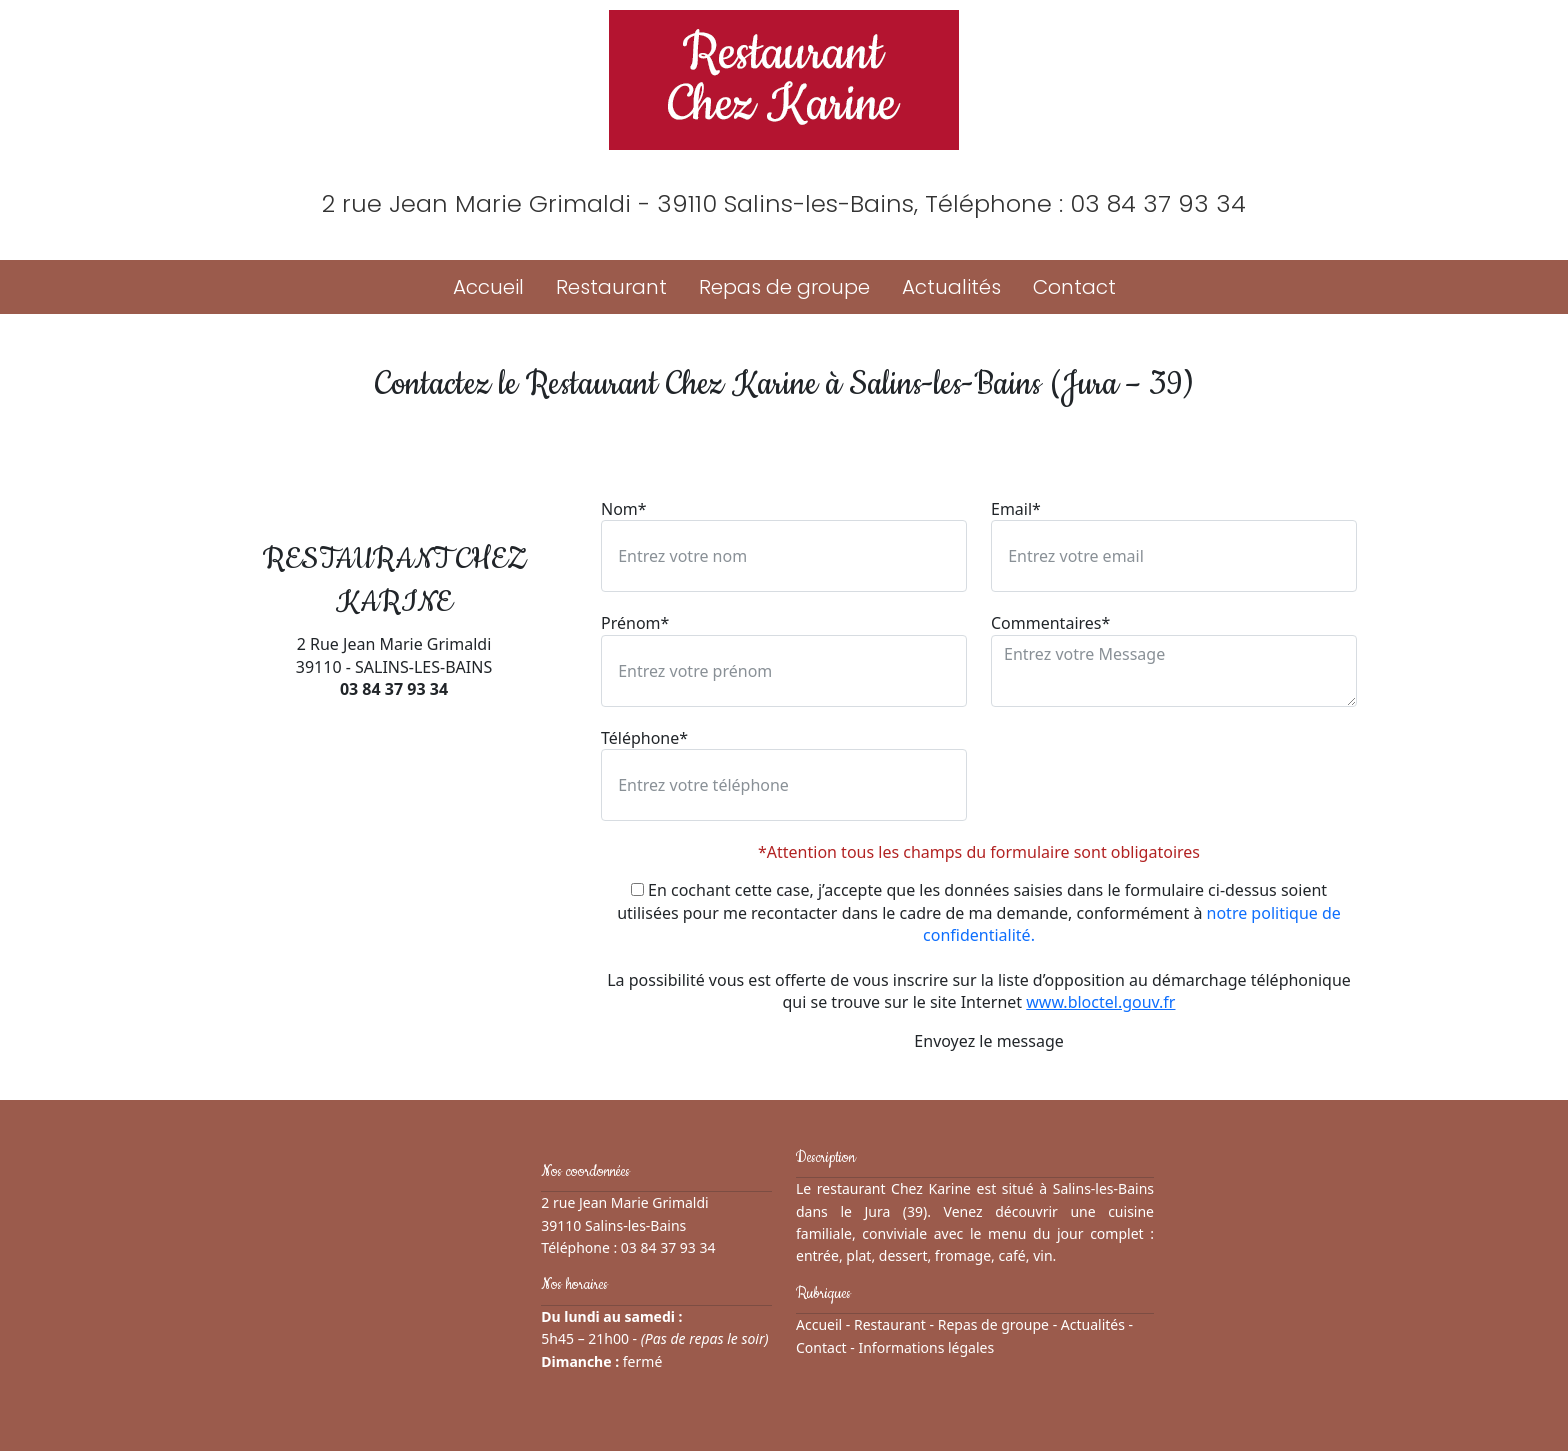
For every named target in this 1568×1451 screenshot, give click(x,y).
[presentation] (1143, 766)
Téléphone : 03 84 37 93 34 (1085, 203)
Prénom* (635, 623)
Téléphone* (644, 738)
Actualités (951, 287)
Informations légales (926, 1347)
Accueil (488, 287)
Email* (1016, 509)
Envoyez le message (979, 1041)
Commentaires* (1050, 623)
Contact (1074, 287)
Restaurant (611, 287)
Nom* (624, 509)
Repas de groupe (784, 287)
